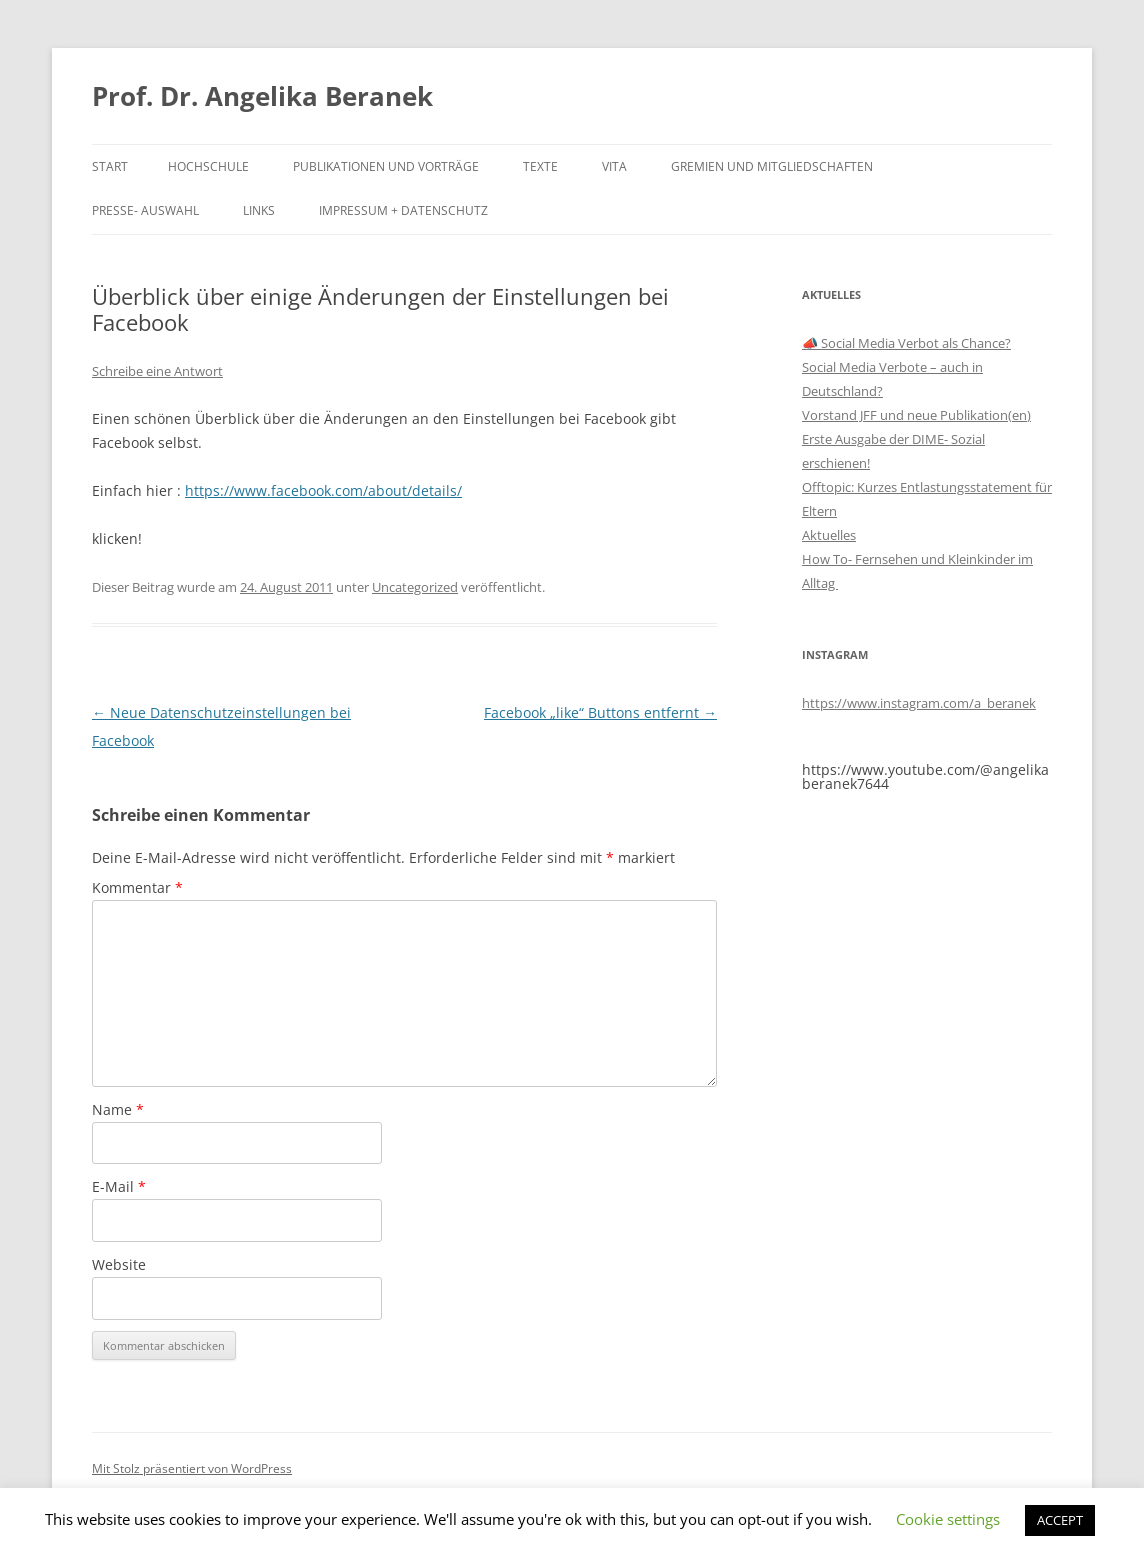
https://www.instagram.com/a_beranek (919, 703)
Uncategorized (415, 587)
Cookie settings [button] (948, 1519)
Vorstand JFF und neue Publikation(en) (916, 415)
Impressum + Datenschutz (403, 210)
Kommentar (137, 887)
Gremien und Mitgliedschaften (772, 166)
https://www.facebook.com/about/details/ (323, 490)
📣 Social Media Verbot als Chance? (906, 343)
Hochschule (208, 166)
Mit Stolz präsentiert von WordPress (192, 1468)
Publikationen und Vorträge (386, 166)
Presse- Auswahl (145, 210)
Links (259, 210)
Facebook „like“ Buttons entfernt (600, 712)
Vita (614, 166)
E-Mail (119, 1186)
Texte (540, 166)
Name (118, 1109)
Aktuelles (829, 535)
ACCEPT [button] (1060, 1520)
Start (110, 166)
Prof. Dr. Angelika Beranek (262, 96)
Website (119, 1264)
